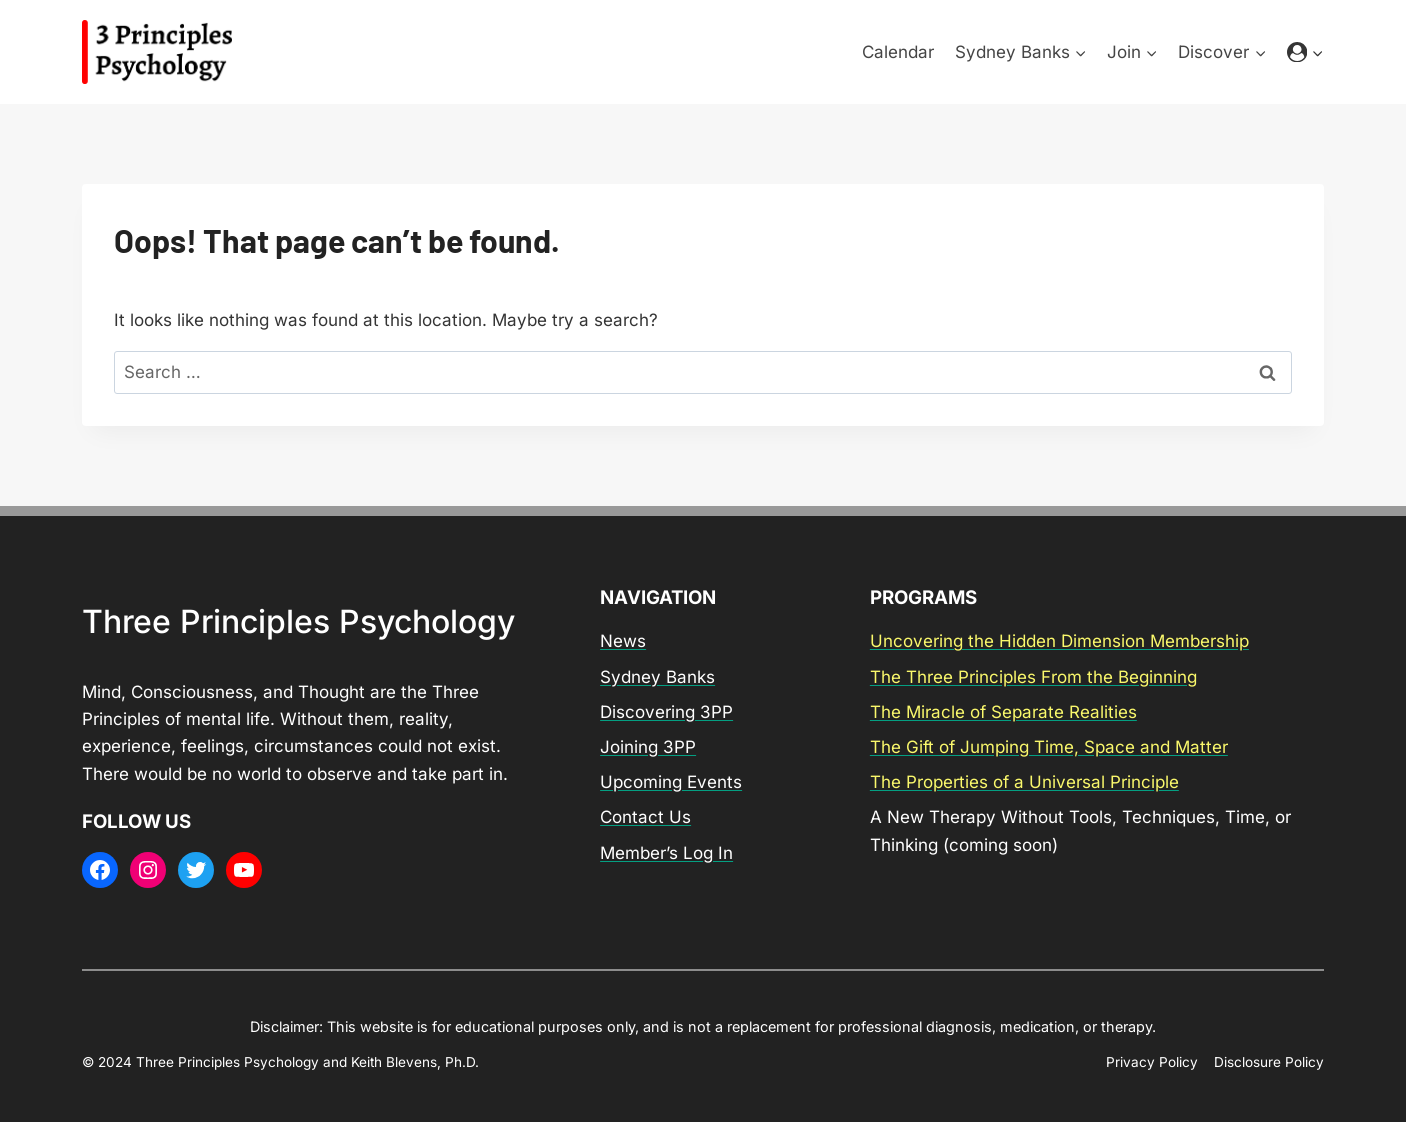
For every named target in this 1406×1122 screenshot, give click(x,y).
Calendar (898, 52)
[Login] (1305, 52)
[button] (1317, 52)
